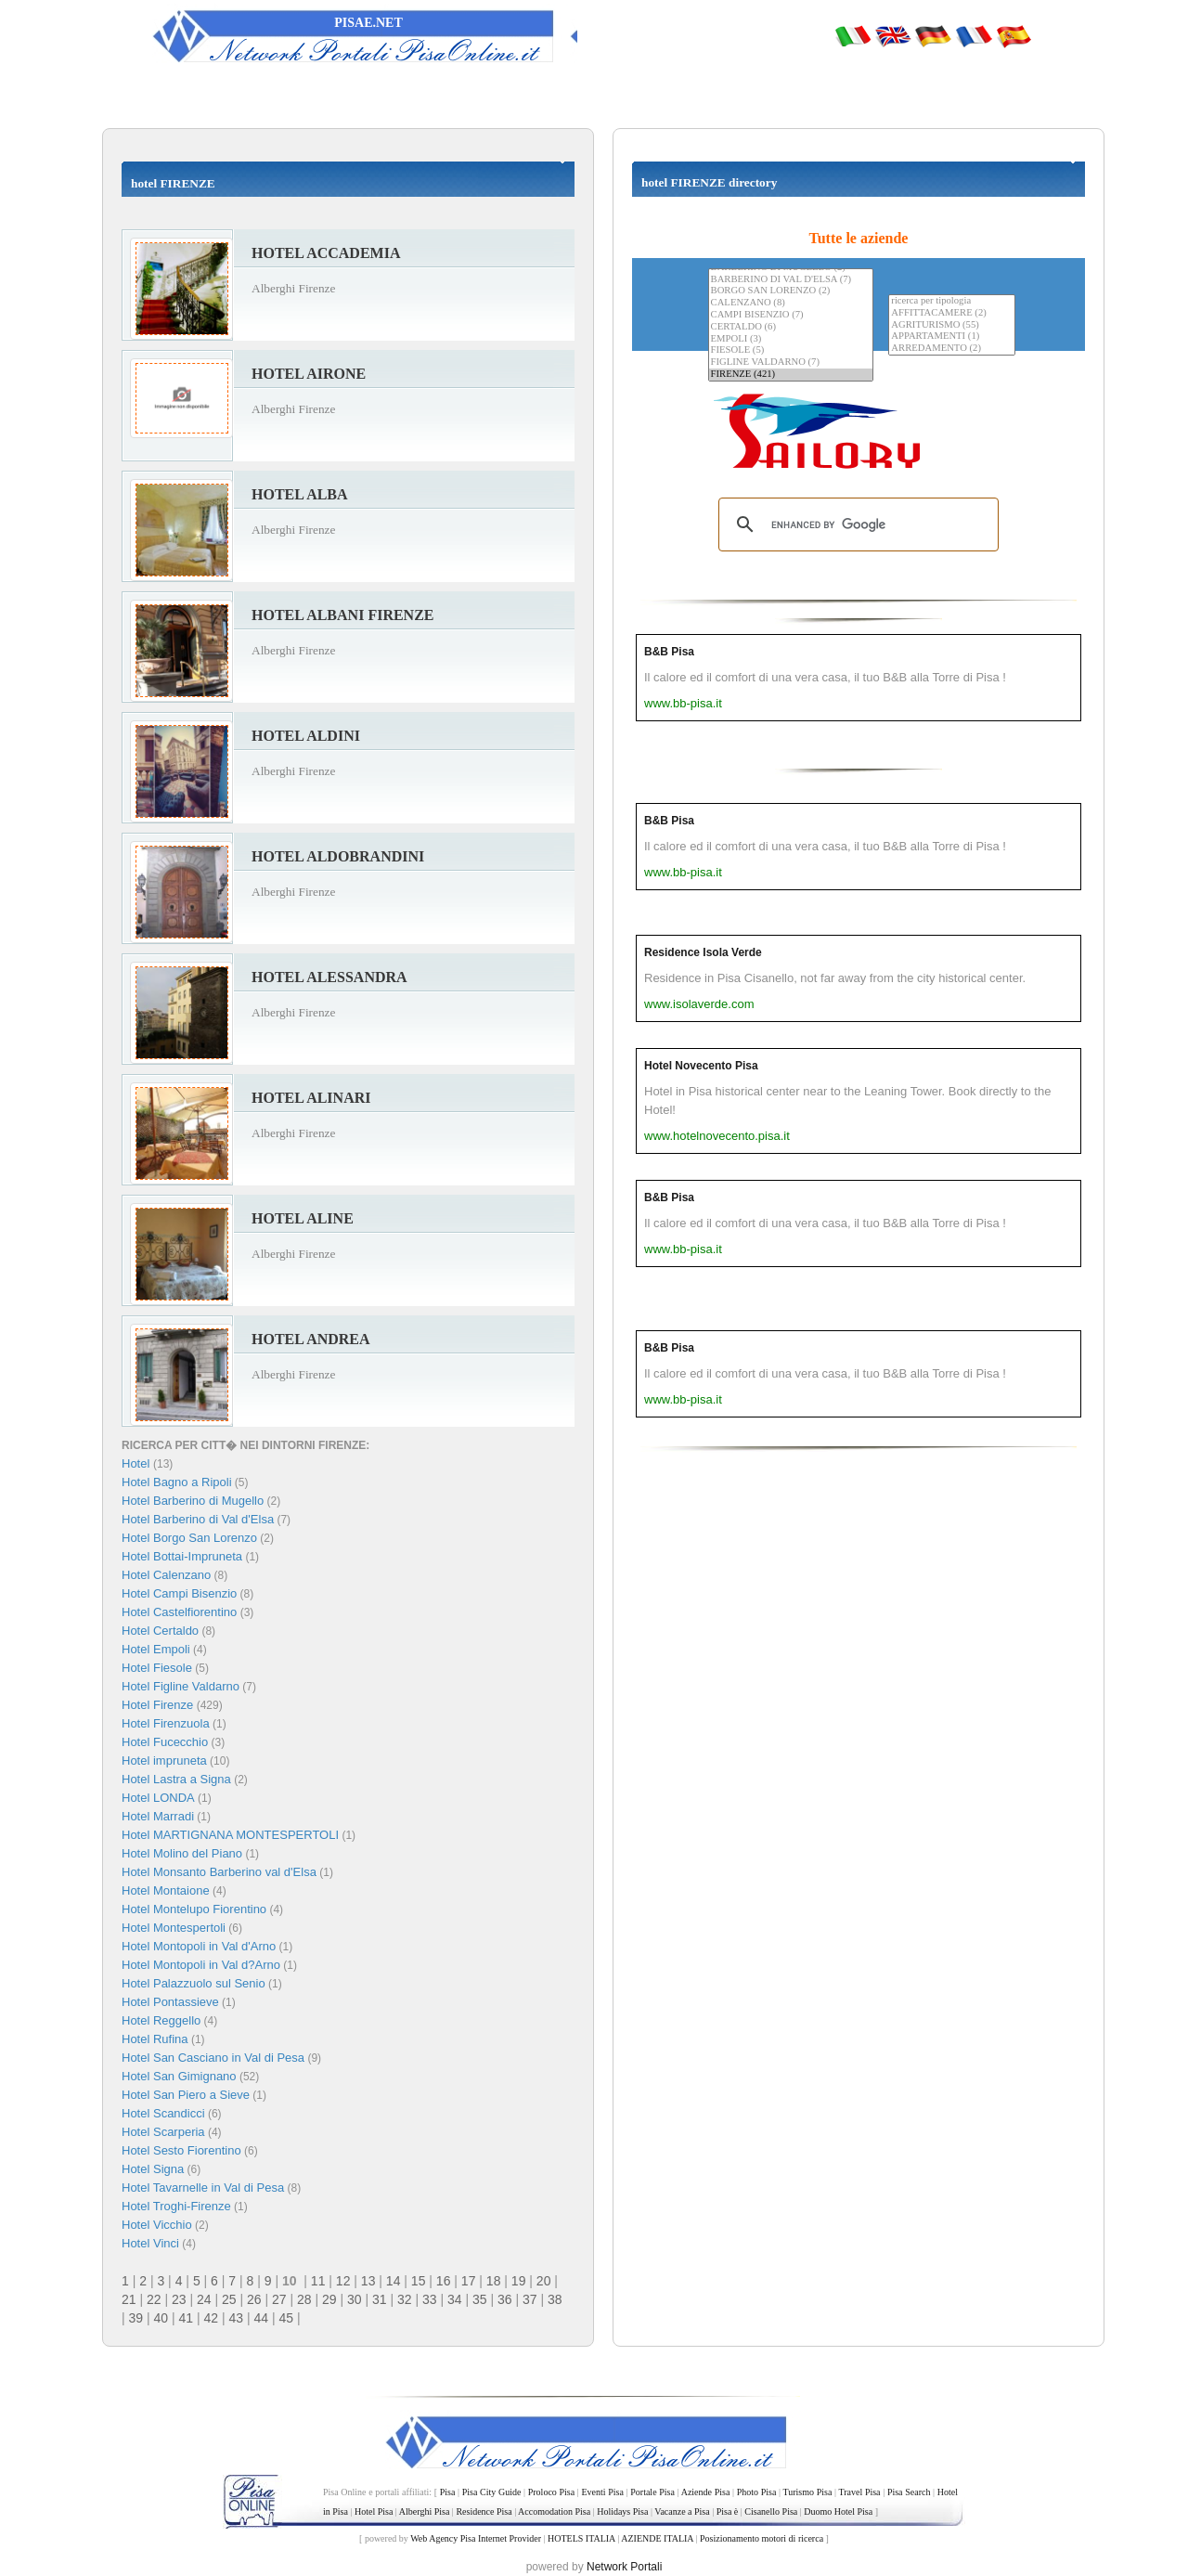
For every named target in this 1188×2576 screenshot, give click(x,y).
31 (379, 2299)
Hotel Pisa (374, 2511)
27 (279, 2299)
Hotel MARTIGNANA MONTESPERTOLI (230, 1835)
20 (543, 2280)
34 (454, 2299)
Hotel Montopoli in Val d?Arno (201, 1965)
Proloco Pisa (551, 2492)
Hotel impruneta (164, 1760)
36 (504, 2299)
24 (204, 2299)
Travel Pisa (859, 2492)
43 (236, 2318)
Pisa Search (909, 2492)
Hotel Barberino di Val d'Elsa (198, 1519)
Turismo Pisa (807, 2492)
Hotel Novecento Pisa (701, 1065)
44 (261, 2318)
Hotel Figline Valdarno (180, 1686)
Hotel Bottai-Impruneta (182, 1556)
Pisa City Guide (492, 2492)
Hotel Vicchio (157, 2225)
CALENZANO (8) (790, 303)
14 (393, 2280)
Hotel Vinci (150, 2243)
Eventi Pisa (602, 2492)
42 (211, 2318)
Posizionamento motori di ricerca (761, 2538)
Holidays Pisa (622, 2511)
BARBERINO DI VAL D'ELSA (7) (790, 280)
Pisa (448, 2492)
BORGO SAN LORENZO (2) (790, 291)
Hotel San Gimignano (179, 2076)
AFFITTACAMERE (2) (951, 313)
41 (186, 2318)
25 (229, 2299)
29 (329, 2299)
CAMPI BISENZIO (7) (790, 315)
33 (429, 2299)
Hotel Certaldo (160, 1631)
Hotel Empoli (156, 1649)
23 (179, 2299)
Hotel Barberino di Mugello (193, 1501)
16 (443, 2280)
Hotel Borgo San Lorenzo (189, 1538)
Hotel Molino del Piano (182, 1853)
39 (136, 2318)
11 (318, 2280)
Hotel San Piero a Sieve (186, 2095)
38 (555, 2299)
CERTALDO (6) (790, 327)
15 (418, 2280)
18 (493, 2280)
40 (161, 2318)
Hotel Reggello (161, 2020)
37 (530, 2299)
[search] (855, 524)
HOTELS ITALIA (581, 2538)
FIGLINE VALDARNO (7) (790, 362)
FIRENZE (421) (790, 375)
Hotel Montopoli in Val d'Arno (199, 1946)
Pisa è (728, 2511)
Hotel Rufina (155, 2039)
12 (343, 2280)
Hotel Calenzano (166, 1575)
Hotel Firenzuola (166, 1723)
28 (304, 2299)
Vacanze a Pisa (681, 2511)
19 (518, 2280)
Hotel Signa (153, 2169)
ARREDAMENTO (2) (951, 349)
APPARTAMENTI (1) (951, 336)
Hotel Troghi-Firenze (176, 2206)
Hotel (137, 1463)
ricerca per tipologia (951, 301)
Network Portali (624, 2566)
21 (129, 2299)
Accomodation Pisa (554, 2511)
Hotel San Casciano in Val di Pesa (213, 2058)
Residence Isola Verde (703, 952)
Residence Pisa (483, 2511)
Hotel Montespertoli (174, 1928)
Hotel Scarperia (163, 2132)
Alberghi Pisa (424, 2511)
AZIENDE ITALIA (657, 2538)
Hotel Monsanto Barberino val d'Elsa (219, 1872)
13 (368, 2280)
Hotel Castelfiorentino (179, 1612)
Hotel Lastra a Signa (176, 1779)
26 (254, 2299)
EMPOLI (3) (790, 339)
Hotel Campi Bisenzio (179, 1593)
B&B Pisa (669, 651)
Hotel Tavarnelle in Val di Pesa (203, 2187)
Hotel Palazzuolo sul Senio (193, 1983)
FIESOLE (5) (790, 350)
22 (154, 2299)
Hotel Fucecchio (165, 1742)
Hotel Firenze (157, 1705)
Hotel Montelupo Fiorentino (194, 1909)
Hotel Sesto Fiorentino (181, 2150)
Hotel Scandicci (163, 2113)
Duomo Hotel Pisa (838, 2511)
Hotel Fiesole (157, 1668)
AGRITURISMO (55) (951, 325)
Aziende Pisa (705, 2492)
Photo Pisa (757, 2492)
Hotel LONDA (158, 1798)
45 (286, 2318)
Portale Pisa (652, 2492)
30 (354, 2299)
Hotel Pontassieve (170, 2002)
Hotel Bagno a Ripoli (177, 1482)
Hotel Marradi (158, 1816)
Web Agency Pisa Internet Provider (475, 2538)
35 (479, 2299)
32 (404, 2299)
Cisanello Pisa (770, 2511)
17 (468, 2280)
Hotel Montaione (166, 1890)
